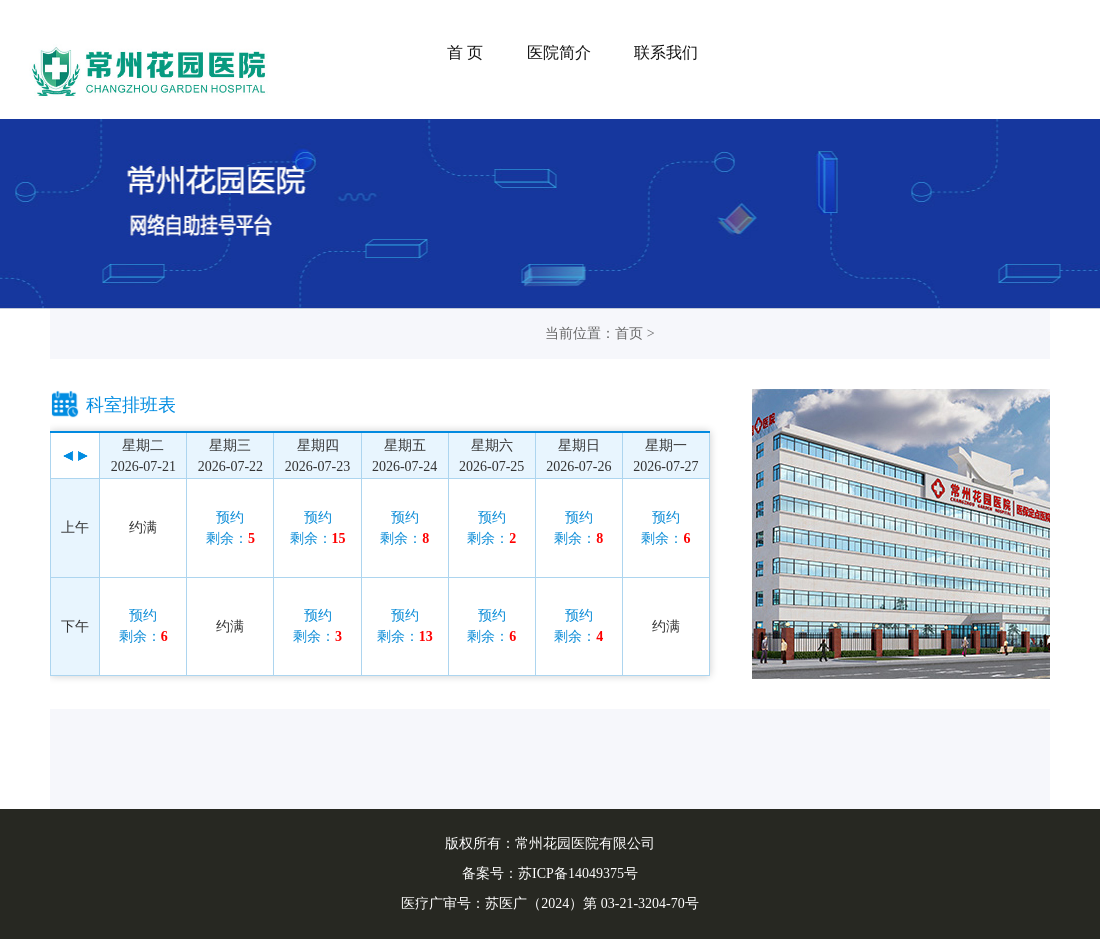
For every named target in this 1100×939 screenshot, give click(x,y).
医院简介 (559, 52)
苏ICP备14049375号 (578, 873)
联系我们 (666, 52)
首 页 (465, 52)
